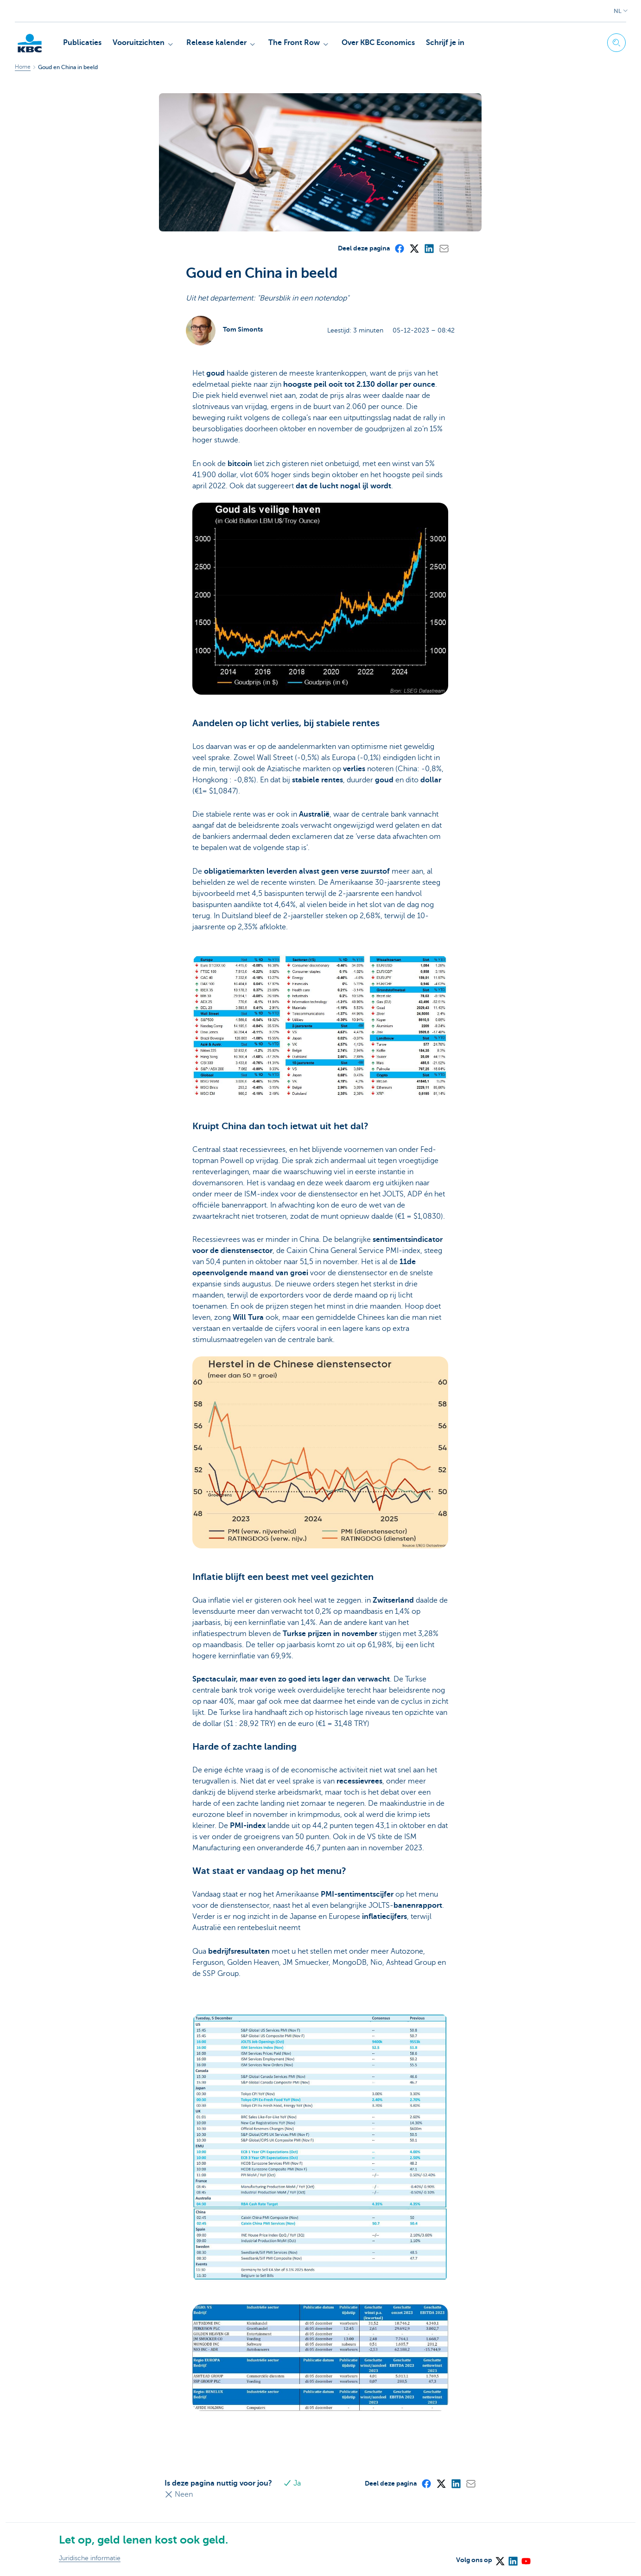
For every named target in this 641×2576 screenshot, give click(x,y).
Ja (294, 2483)
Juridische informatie (90, 2558)
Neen (179, 2494)
